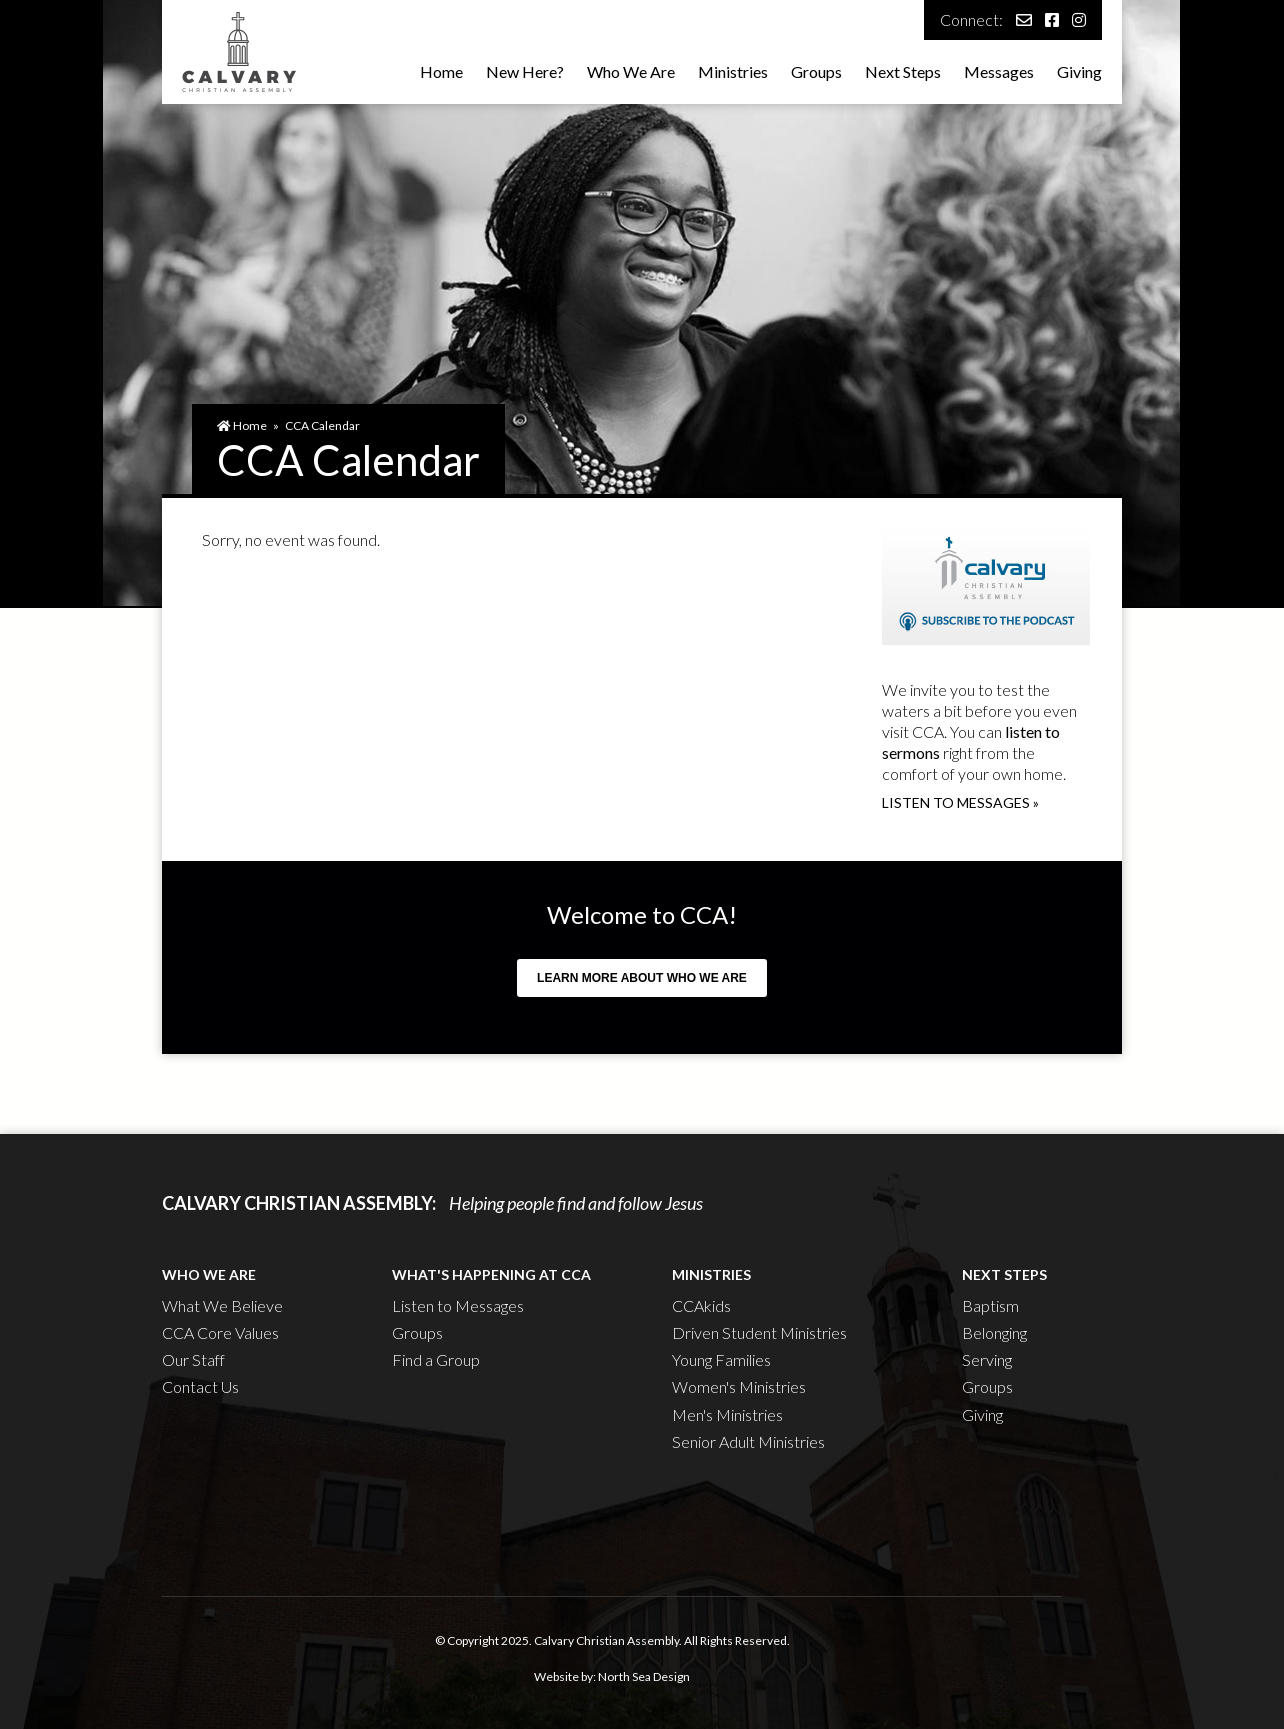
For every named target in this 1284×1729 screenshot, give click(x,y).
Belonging (994, 1332)
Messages (999, 71)
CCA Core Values (220, 1332)
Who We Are (631, 71)
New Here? (525, 71)
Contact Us (200, 1386)
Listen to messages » (960, 802)
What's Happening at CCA (491, 1274)
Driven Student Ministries (759, 1332)
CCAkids (701, 1305)
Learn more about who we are (642, 978)
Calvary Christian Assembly (606, 1640)
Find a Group (436, 1359)
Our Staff (193, 1359)
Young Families (721, 1359)
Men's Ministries (727, 1414)
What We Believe (222, 1305)
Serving (987, 1359)
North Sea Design (644, 1676)
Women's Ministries (739, 1386)
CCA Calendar (322, 425)
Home (441, 71)
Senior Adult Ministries (748, 1441)
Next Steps (903, 71)
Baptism (990, 1305)
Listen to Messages (458, 1305)
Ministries (733, 71)
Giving (1079, 71)
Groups (816, 71)
